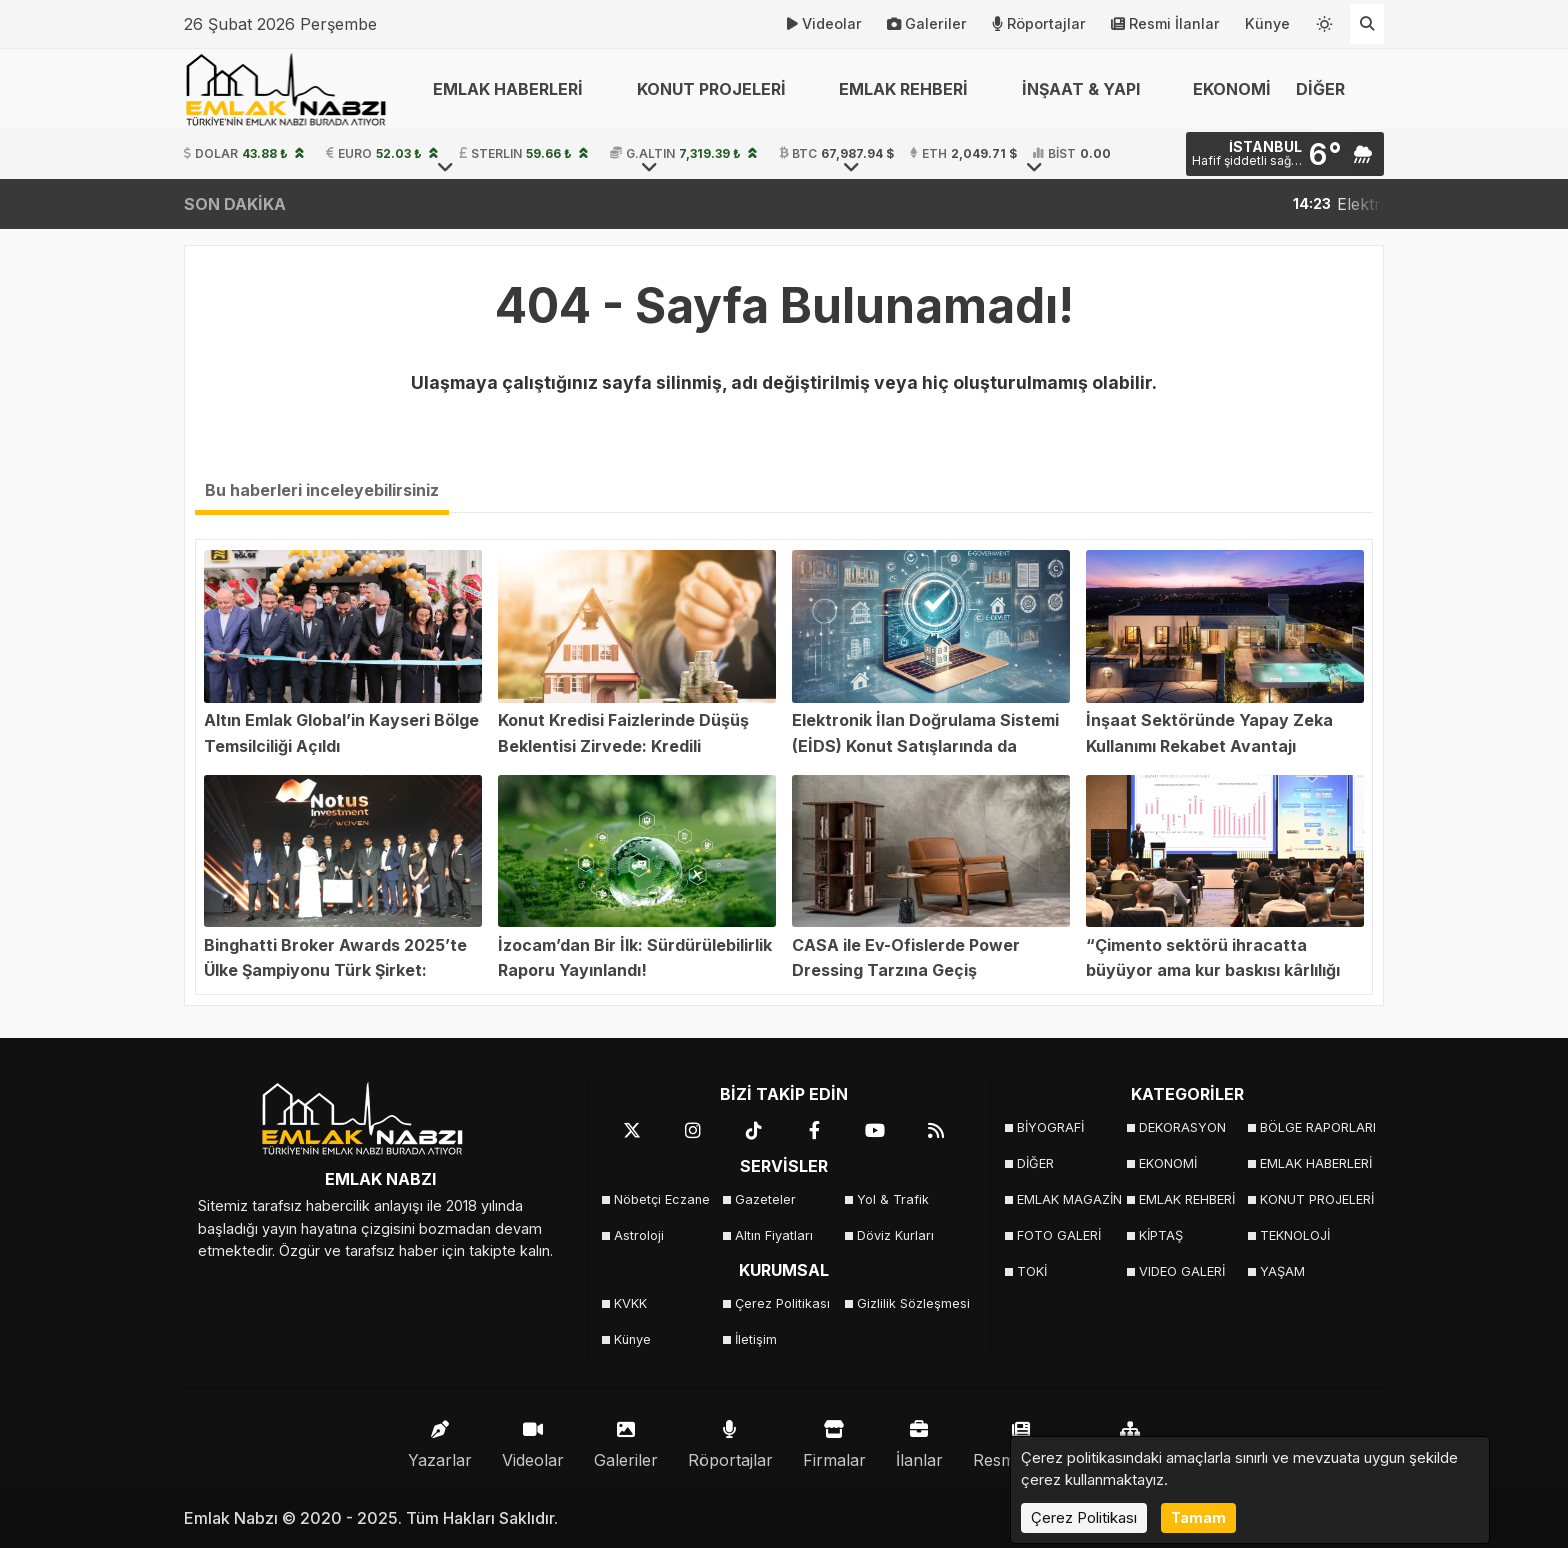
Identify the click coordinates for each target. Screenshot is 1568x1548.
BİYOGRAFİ (1050, 1127)
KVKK (630, 1303)
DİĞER (1035, 1163)
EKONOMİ (1232, 89)
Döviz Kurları (895, 1235)
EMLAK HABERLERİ (1314, 1163)
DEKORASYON (1182, 1127)
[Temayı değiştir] (1325, 20)
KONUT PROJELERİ (1314, 1199)
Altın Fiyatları (774, 1235)
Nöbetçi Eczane (662, 1199)
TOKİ (1032, 1271)
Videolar (824, 24)
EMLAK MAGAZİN (1069, 1199)
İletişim (756, 1339)
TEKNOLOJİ (1295, 1235)
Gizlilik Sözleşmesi (911, 1303)
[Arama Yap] (1367, 24)
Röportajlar (1039, 24)
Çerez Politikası (782, 1303)
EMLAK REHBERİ (1187, 1199)
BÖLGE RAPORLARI (1314, 1127)
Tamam (1198, 1517)
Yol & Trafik (893, 1199)
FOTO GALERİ (1059, 1235)
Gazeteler (765, 1199)
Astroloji (639, 1235)
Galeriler (927, 24)
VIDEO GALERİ (1182, 1271)
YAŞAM (1282, 1271)
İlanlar (919, 1439)
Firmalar (834, 1439)
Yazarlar (440, 1439)
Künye (1267, 23)
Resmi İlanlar (1165, 24)
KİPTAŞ (1161, 1235)
